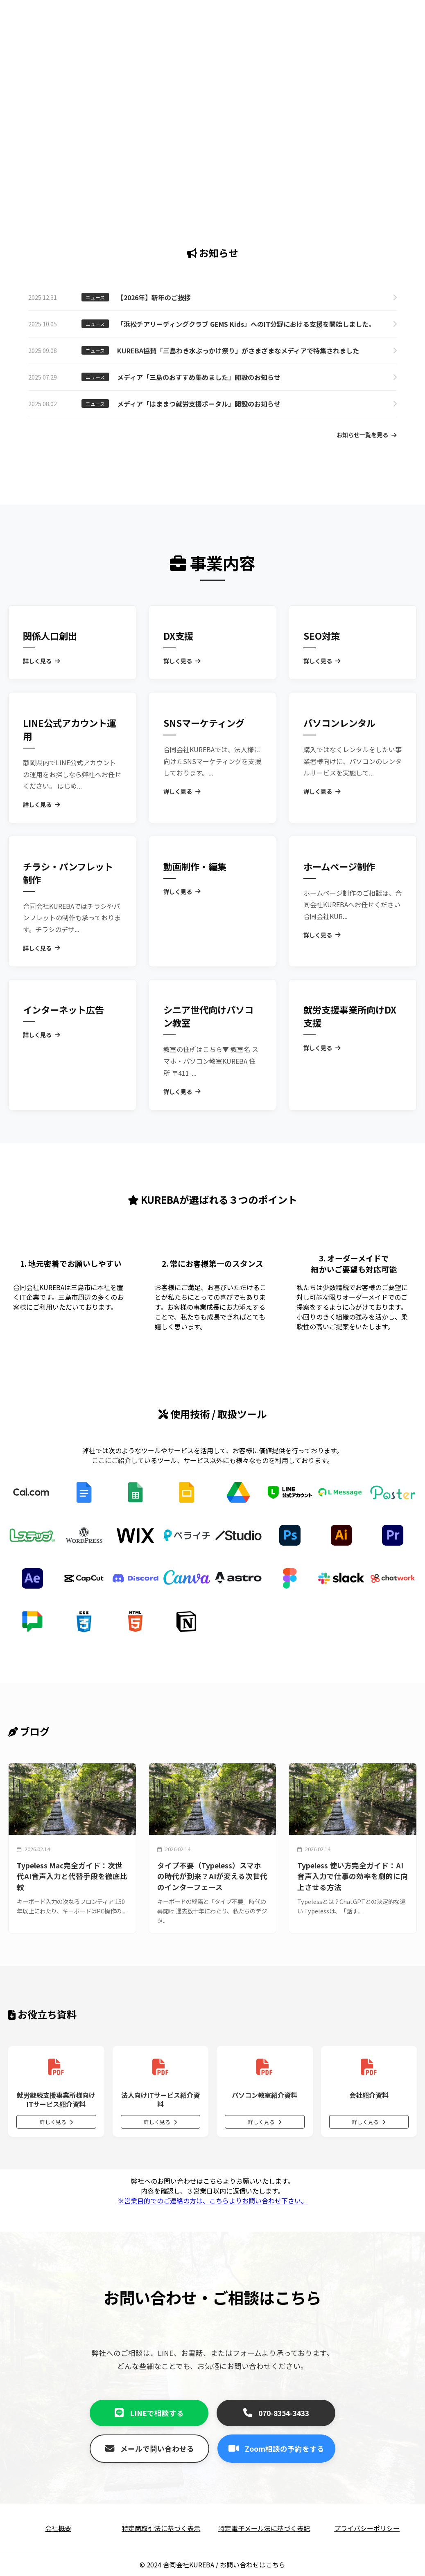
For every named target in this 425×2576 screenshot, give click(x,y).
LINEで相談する (149, 2413)
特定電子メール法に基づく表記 (264, 2528)
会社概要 (58, 2528)
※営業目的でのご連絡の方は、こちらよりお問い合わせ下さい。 (212, 2200)
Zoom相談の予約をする (276, 2448)
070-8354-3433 (276, 2413)
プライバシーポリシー (367, 2528)
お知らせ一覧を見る (367, 434)
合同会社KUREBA (188, 2564)
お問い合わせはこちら (252, 2564)
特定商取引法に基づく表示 (161, 2528)
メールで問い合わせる (149, 2448)
